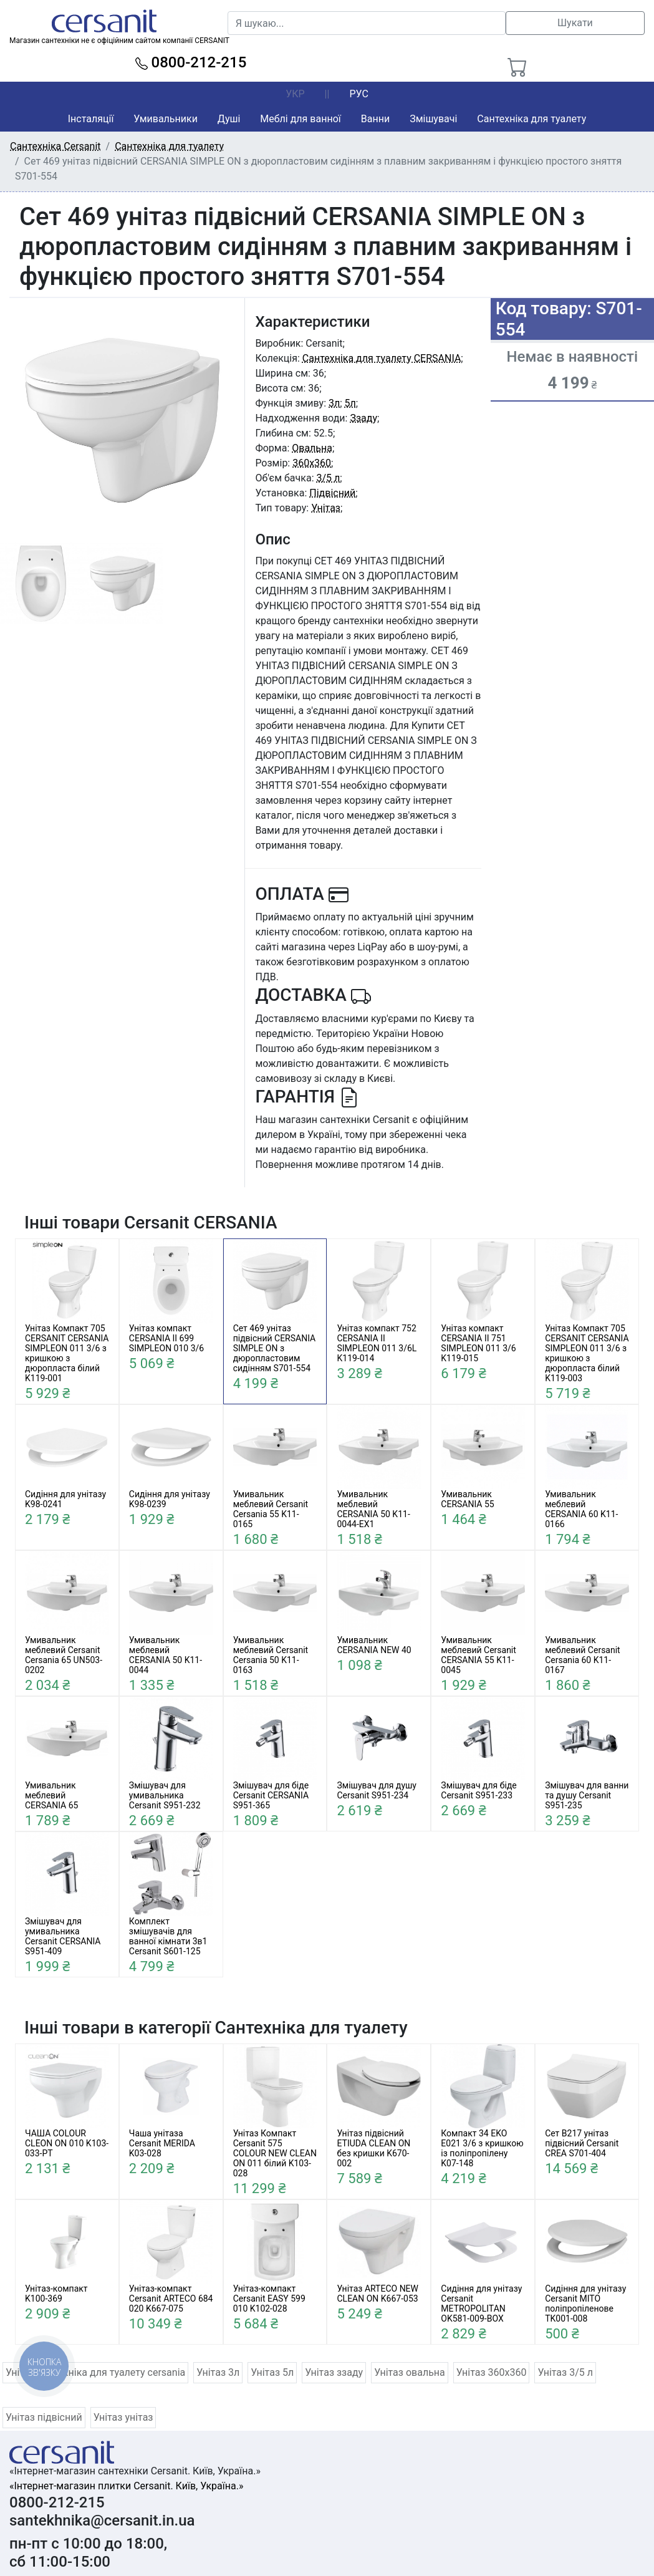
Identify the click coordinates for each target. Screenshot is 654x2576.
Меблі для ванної (300, 119)
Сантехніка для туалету (531, 119)
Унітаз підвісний (44, 2417)
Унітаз (325, 508)
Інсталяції (91, 119)
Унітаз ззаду (334, 2372)
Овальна (312, 448)
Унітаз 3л (217, 2372)
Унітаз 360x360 (491, 2372)
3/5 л (328, 478)
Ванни (375, 119)
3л (334, 403)
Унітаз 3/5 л (565, 2372)
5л (350, 403)
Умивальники (165, 119)
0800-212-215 (191, 62)
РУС (358, 94)
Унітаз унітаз (123, 2417)
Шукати (575, 23)
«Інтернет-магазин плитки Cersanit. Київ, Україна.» (126, 2486)
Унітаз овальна (409, 2372)
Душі (229, 119)
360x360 (311, 463)
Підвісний (332, 493)
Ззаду (363, 418)
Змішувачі (433, 119)
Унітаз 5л (272, 2372)
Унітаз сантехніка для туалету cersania (95, 2372)
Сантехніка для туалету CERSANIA (381, 358)
